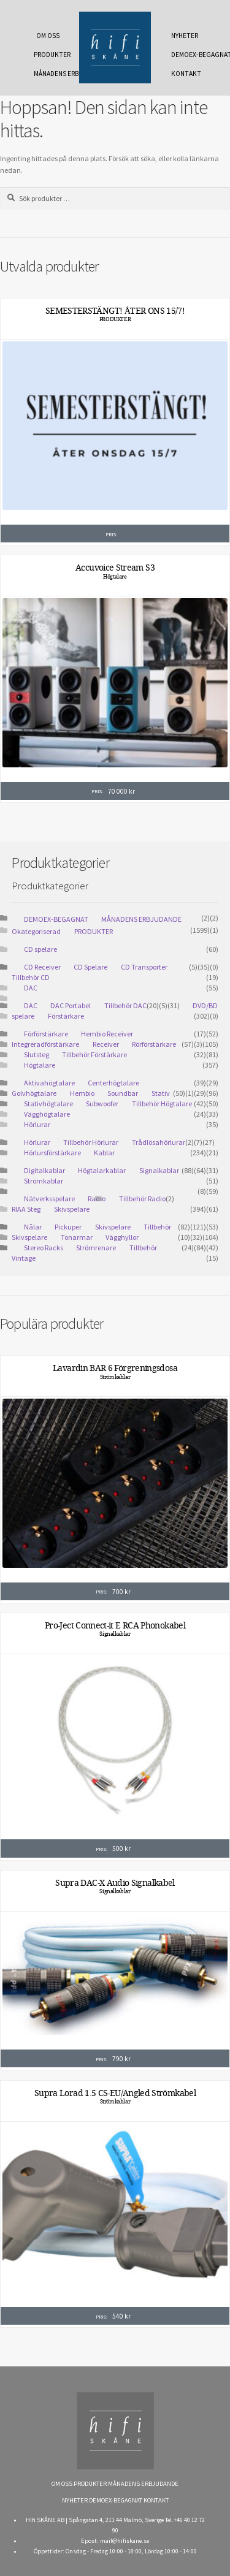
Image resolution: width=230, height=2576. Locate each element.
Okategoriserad (36, 931)
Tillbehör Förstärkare (94, 1054)
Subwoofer (102, 1103)
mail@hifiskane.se (124, 2541)
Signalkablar (159, 1170)
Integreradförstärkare (45, 1044)
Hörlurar (37, 1124)
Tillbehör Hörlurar (90, 1142)
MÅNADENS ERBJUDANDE (50, 73)
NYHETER (184, 35)
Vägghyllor (122, 1237)
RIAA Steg (26, 1209)
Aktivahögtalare (49, 1082)
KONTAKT (186, 73)
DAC (30, 987)
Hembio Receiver (107, 1033)
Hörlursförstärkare (52, 1152)
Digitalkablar (44, 1170)
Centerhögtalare (113, 1082)
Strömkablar (43, 1180)
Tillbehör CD (31, 977)
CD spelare (40, 949)
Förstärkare (66, 1015)
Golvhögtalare (34, 1093)
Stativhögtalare (48, 1103)
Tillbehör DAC (125, 1005)
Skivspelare (72, 1209)
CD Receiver (42, 966)
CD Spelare (90, 966)
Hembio (82, 1093)
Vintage (24, 1258)
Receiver (106, 1044)
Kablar (104, 1152)
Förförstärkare (46, 1033)
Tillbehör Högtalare (162, 1103)
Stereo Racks (43, 1247)
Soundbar (122, 1093)
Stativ (160, 1093)
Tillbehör (143, 1247)
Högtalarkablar (102, 1170)
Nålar (33, 1226)
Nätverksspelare (49, 1198)
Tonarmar (77, 1237)
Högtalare (114, 576)
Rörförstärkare (154, 1044)
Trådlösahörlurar (158, 1142)
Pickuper (68, 1226)
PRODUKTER (50, 54)
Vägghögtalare (47, 1114)
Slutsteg (36, 1054)
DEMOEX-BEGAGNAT (187, 54)
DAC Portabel (70, 1005)
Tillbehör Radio (142, 1198)
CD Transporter (144, 966)
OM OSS (47, 35)
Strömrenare (96, 1247)
